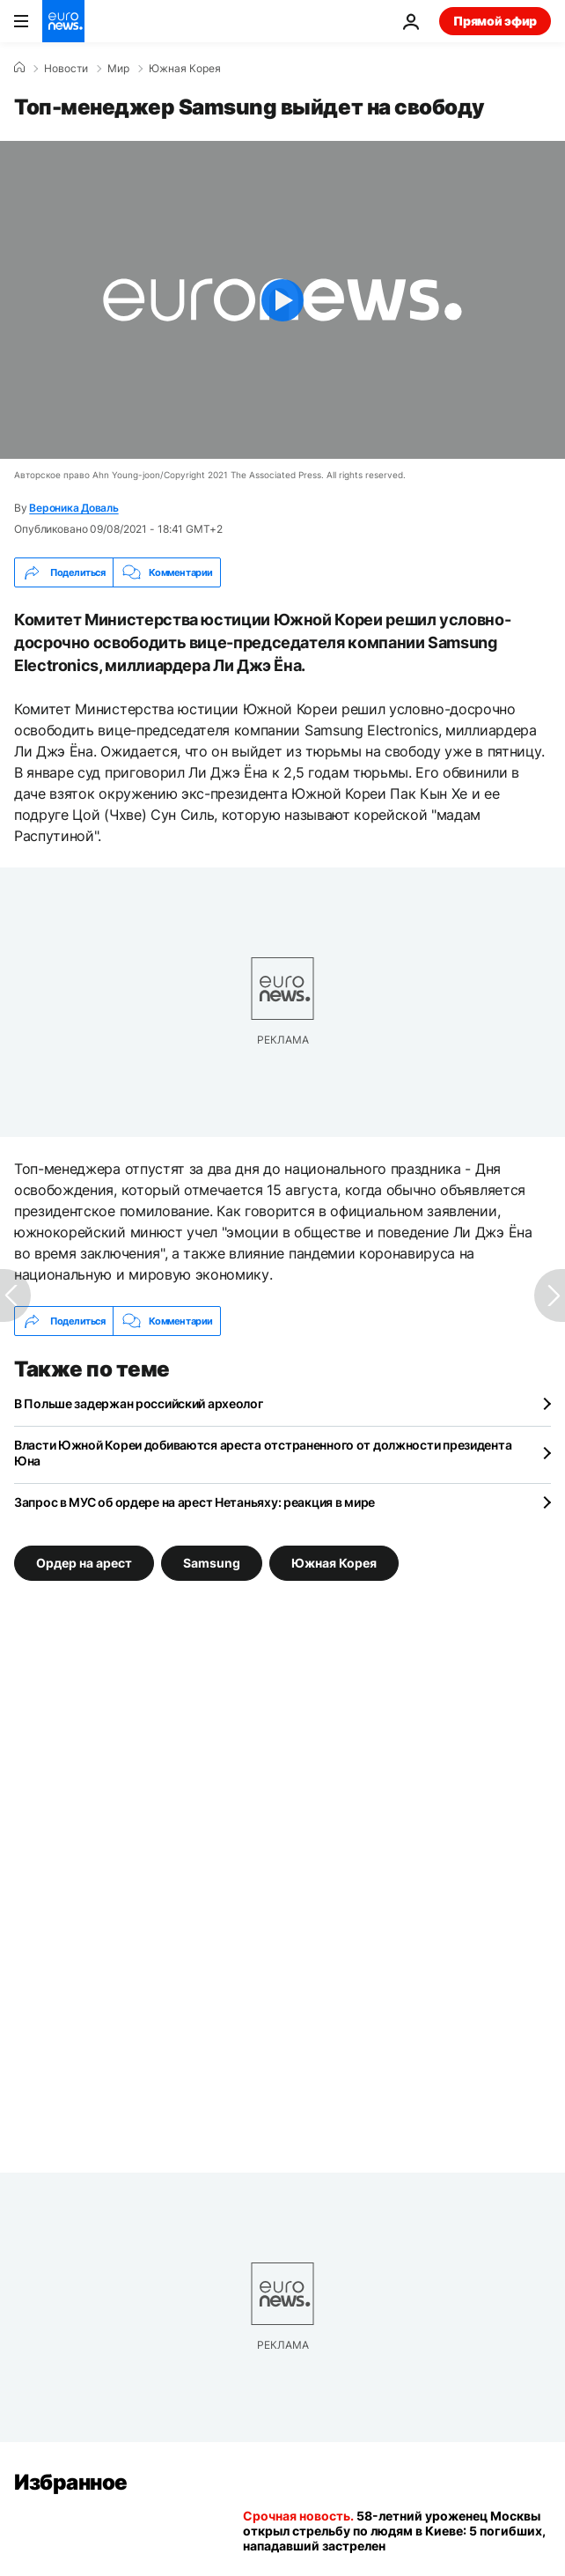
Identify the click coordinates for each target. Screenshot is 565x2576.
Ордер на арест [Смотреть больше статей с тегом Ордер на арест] (84, 1562)
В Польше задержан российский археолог (138, 1403)
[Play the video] (282, 300)
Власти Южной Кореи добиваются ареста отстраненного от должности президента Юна (262, 1452)
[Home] (19, 68)
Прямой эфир (495, 20)
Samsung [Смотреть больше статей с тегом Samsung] (211, 1562)
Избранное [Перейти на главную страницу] (71, 2482)
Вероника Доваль (73, 507)
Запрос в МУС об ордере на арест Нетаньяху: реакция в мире (194, 1502)
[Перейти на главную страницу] (63, 21)
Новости (66, 68)
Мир (118, 68)
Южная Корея (185, 68)
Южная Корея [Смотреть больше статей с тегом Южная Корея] (334, 1562)
